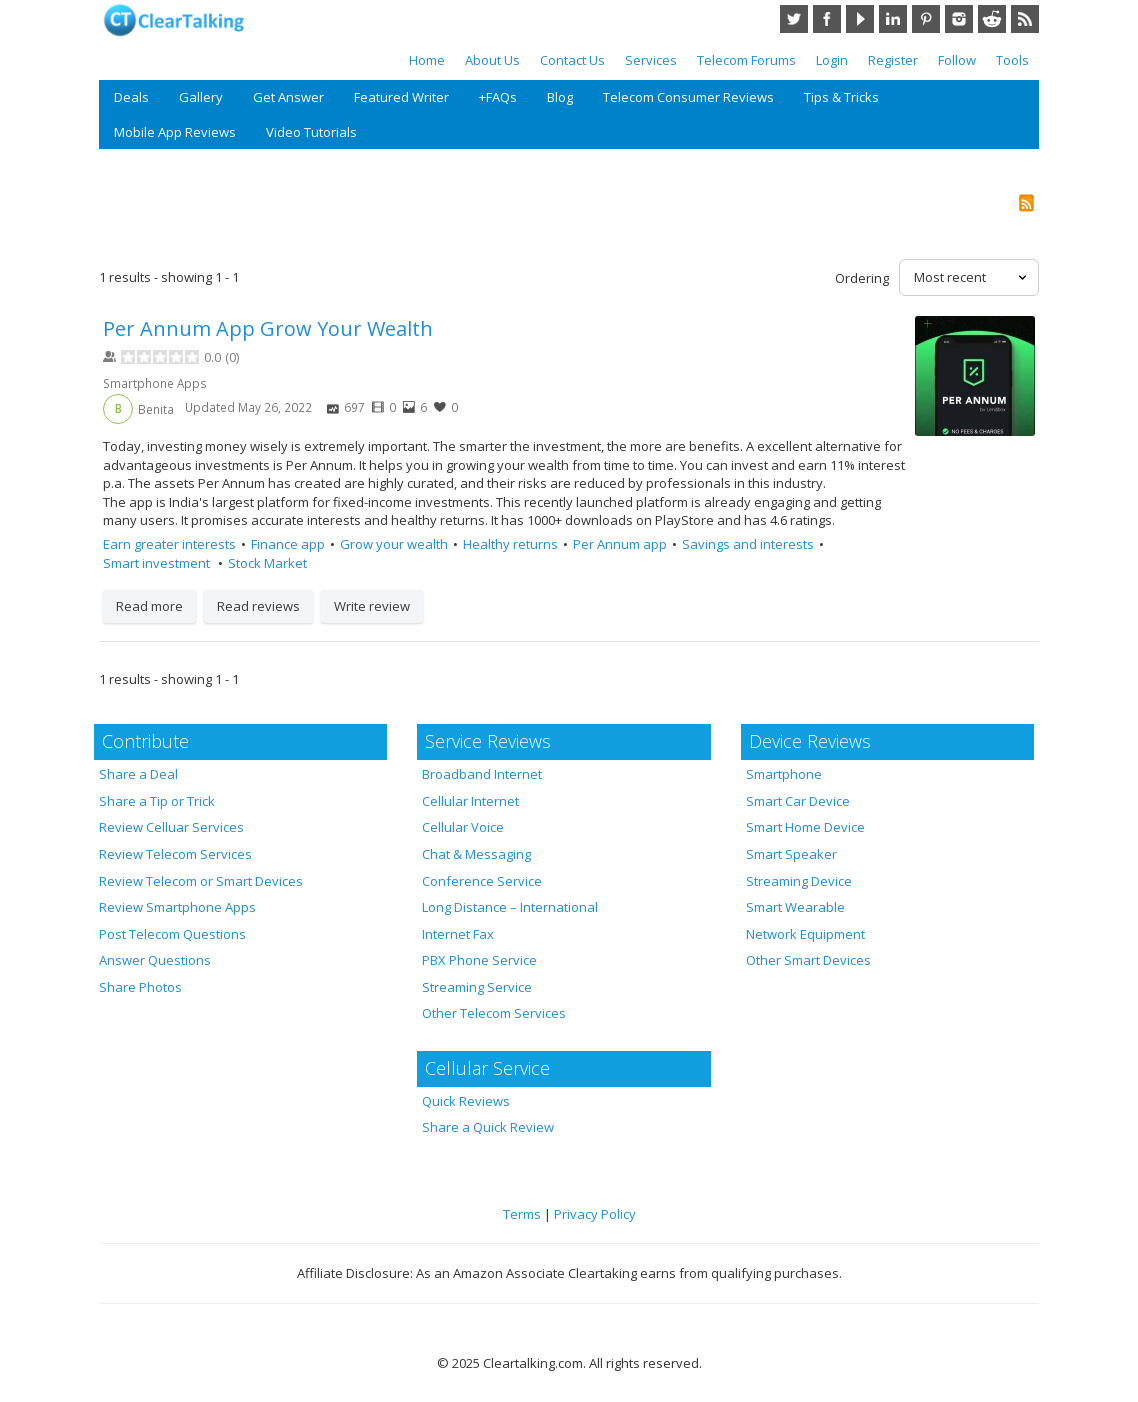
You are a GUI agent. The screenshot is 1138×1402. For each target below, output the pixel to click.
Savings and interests (748, 544)
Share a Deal (138, 774)
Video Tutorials (311, 132)
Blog (560, 97)
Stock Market (267, 563)
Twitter (794, 19)
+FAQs (498, 97)
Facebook (827, 19)
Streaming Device (799, 881)
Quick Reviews (466, 1101)
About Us (492, 60)
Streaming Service (477, 987)
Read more (149, 606)
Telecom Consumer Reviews (688, 97)
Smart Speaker (791, 854)
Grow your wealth (394, 544)
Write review (372, 606)
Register (893, 60)
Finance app (288, 544)
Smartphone (784, 774)
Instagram (959, 19)
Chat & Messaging (476, 854)
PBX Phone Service (479, 960)
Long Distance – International (510, 907)
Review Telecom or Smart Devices (201, 881)
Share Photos (140, 987)
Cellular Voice (463, 827)
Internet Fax (458, 934)
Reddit (992, 19)
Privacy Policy (595, 1214)
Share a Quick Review (488, 1127)
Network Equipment (805, 934)
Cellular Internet (470, 801)
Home (427, 60)
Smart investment (158, 563)
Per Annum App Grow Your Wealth (268, 328)
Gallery (201, 97)
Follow (957, 60)
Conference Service (482, 881)
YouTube (860, 19)
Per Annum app (620, 544)
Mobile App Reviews (175, 132)
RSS (1025, 19)
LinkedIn (893, 19)
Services (651, 60)
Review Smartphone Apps (177, 907)
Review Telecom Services (175, 854)
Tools (1012, 60)
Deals (131, 97)
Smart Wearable (795, 907)
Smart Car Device (798, 801)
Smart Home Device (805, 827)
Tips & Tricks (841, 97)
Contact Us (572, 60)
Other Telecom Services (494, 1013)
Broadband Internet (482, 774)
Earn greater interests (169, 544)
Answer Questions (155, 960)
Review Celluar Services (171, 827)
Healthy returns (510, 544)
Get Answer (288, 97)
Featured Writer (401, 97)
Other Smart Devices (808, 960)
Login (832, 60)
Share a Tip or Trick (157, 801)
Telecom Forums (746, 60)
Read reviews (258, 606)
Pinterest (926, 19)
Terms (522, 1214)
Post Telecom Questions (172, 934)
